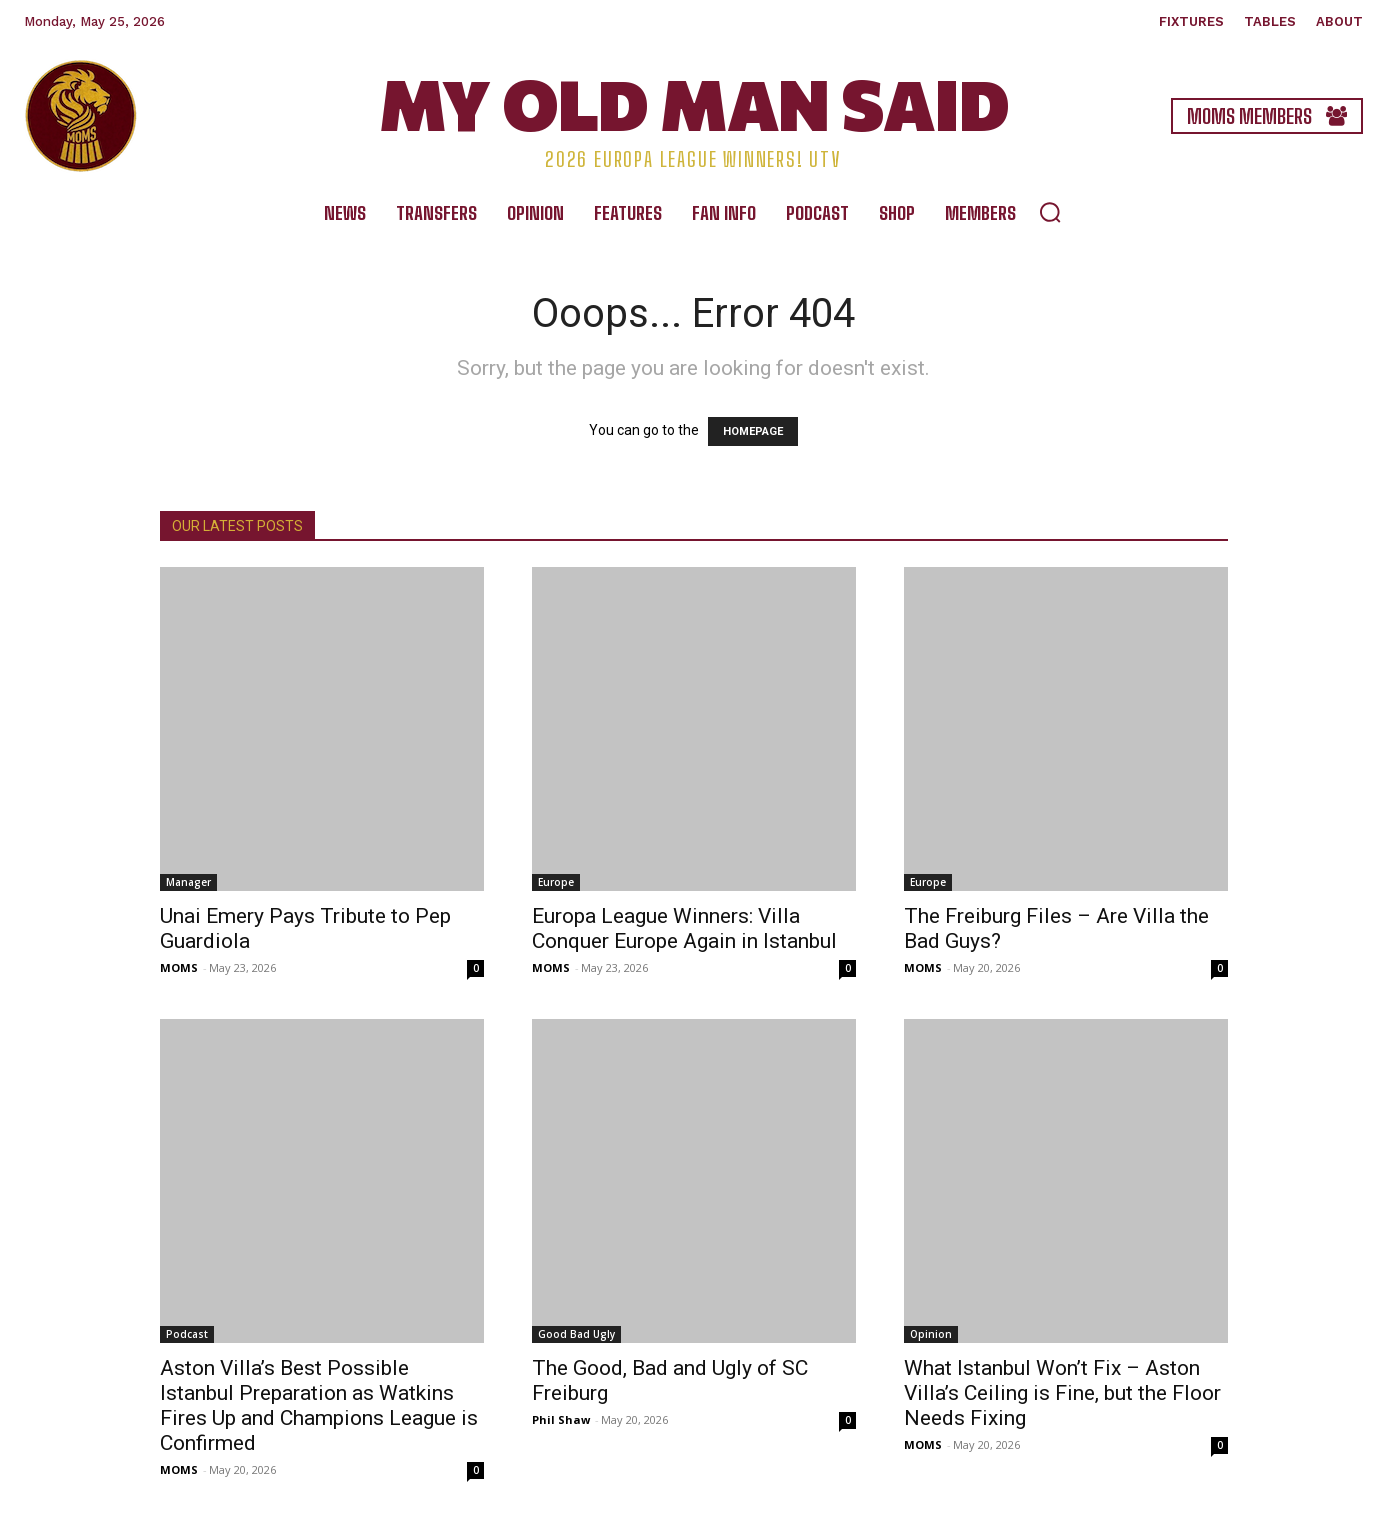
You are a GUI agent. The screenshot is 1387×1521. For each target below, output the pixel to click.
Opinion (931, 1334)
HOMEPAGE (753, 431)
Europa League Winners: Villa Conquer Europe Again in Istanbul (684, 928)
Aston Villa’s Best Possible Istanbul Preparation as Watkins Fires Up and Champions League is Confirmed (319, 1405)
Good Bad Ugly (576, 1334)
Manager (188, 882)
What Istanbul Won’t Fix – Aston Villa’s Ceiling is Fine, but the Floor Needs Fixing (1062, 1393)
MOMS (179, 967)
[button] (1050, 212)
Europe (556, 882)
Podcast (187, 1334)
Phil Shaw (561, 1419)
